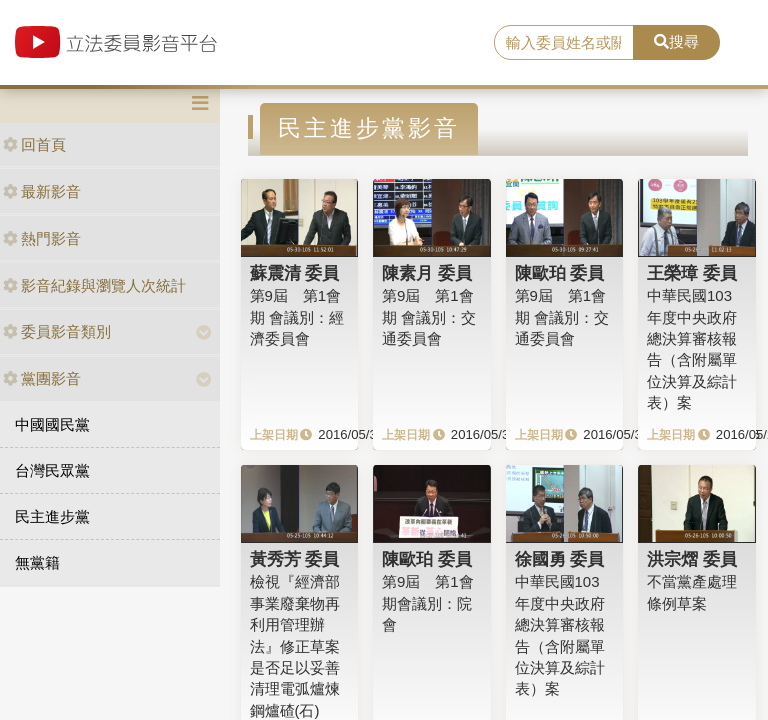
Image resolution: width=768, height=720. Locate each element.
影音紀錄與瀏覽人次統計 (94, 285)
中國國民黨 (52, 424)
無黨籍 (37, 562)
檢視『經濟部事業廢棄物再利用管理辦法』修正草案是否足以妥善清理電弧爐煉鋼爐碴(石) (295, 646)
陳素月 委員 (427, 273)
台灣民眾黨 (52, 470)
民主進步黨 (52, 516)
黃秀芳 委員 (295, 559)
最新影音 (42, 191)
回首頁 (34, 144)
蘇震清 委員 (295, 273)
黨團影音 (42, 378)
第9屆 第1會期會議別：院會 (428, 603)
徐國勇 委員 (560, 559)
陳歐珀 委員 (560, 273)
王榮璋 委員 (692, 273)
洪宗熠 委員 (692, 559)
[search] (564, 43)
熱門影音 (42, 238)
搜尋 (676, 41)
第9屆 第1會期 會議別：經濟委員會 (297, 317)
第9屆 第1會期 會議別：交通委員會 (429, 317)
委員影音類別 (57, 331)
